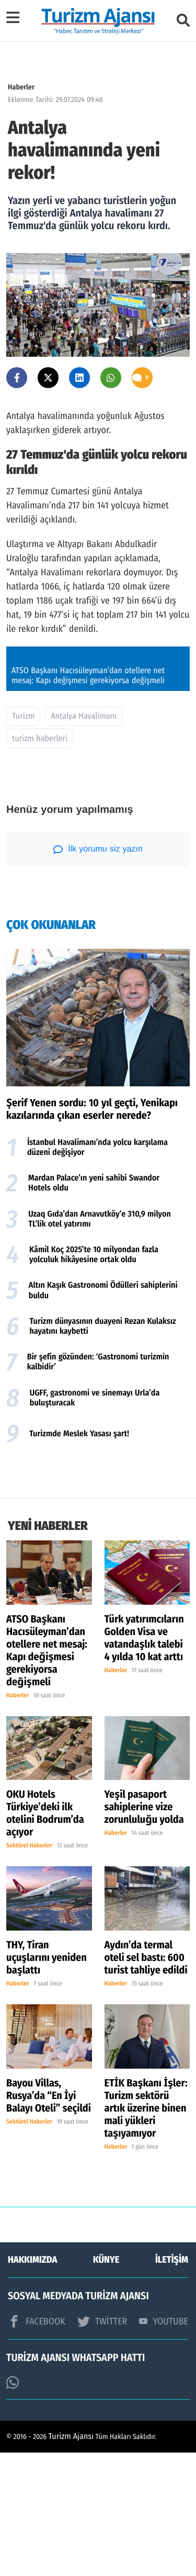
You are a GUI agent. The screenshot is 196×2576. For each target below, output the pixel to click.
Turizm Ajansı (71, 2560)
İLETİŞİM (171, 2383)
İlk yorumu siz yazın (98, 973)
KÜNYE (106, 2383)
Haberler (21, 87)
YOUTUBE (163, 2444)
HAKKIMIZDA (32, 2383)
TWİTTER (102, 2444)
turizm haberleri (39, 862)
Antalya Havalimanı (84, 840)
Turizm (23, 840)
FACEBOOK (36, 2444)
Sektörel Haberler (29, 1969)
